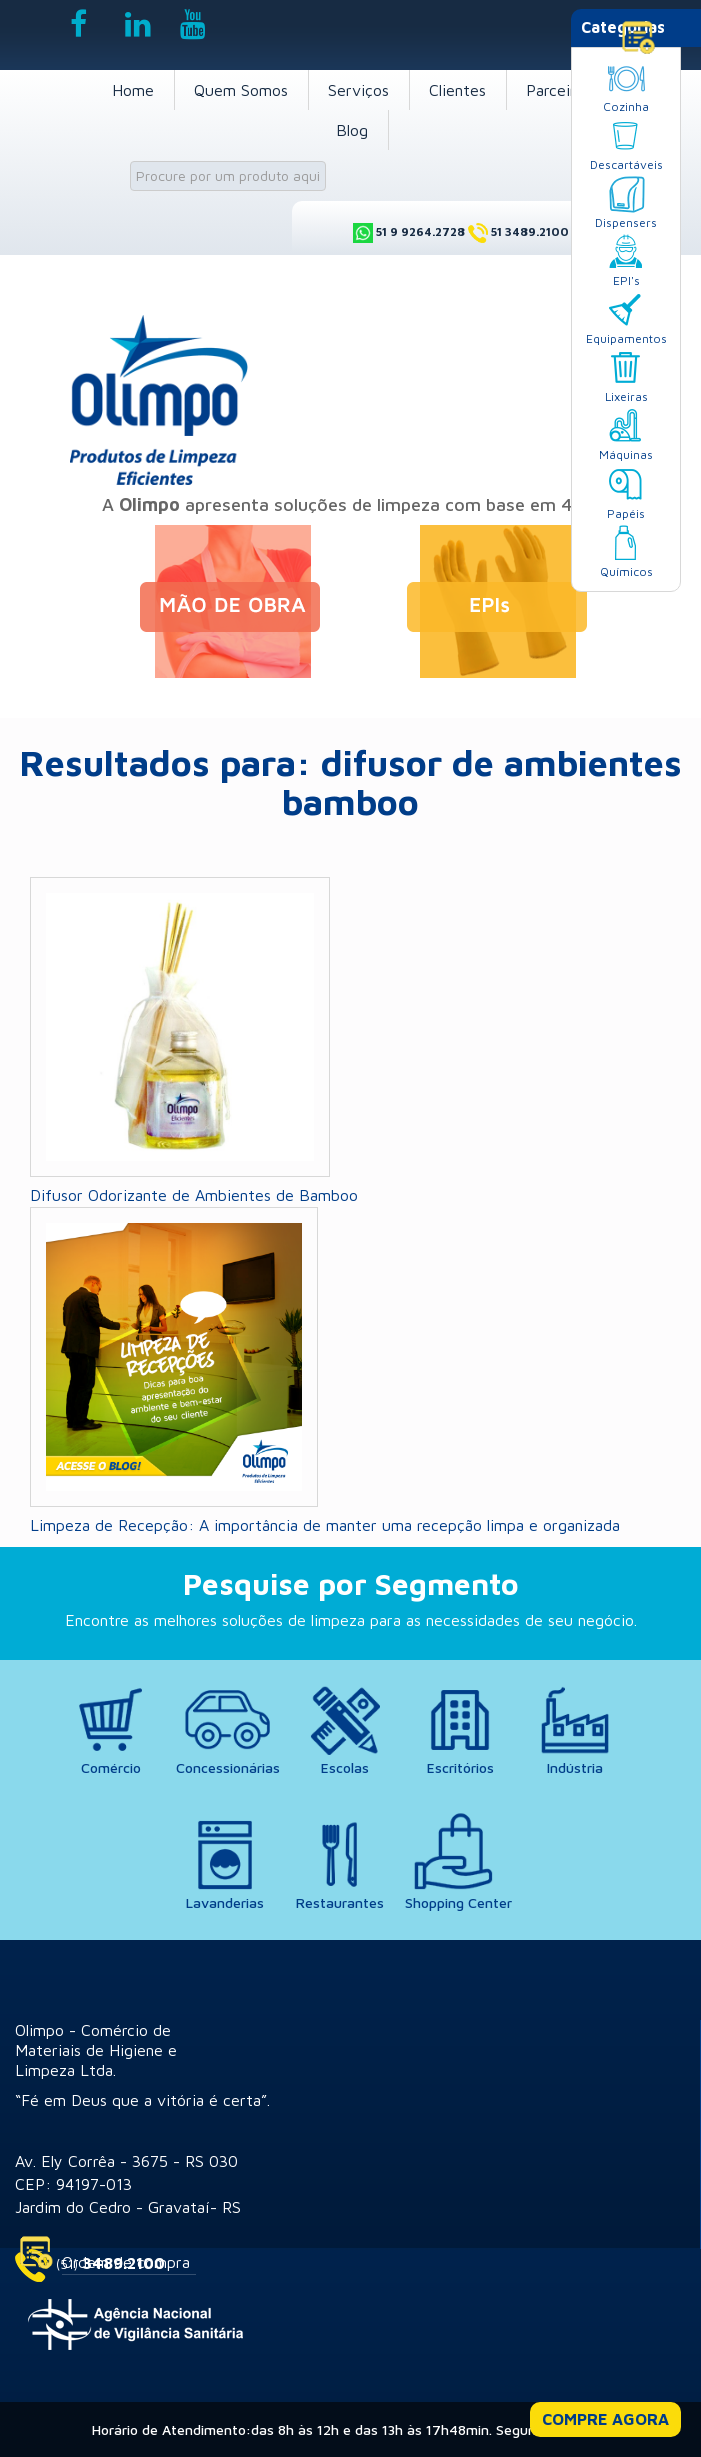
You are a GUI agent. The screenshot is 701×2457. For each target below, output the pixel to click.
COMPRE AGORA (605, 2419)
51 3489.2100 (530, 231)
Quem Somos (241, 90)
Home (133, 90)
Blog (352, 130)
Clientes (457, 90)
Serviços (358, 90)
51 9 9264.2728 (420, 231)
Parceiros (558, 90)
